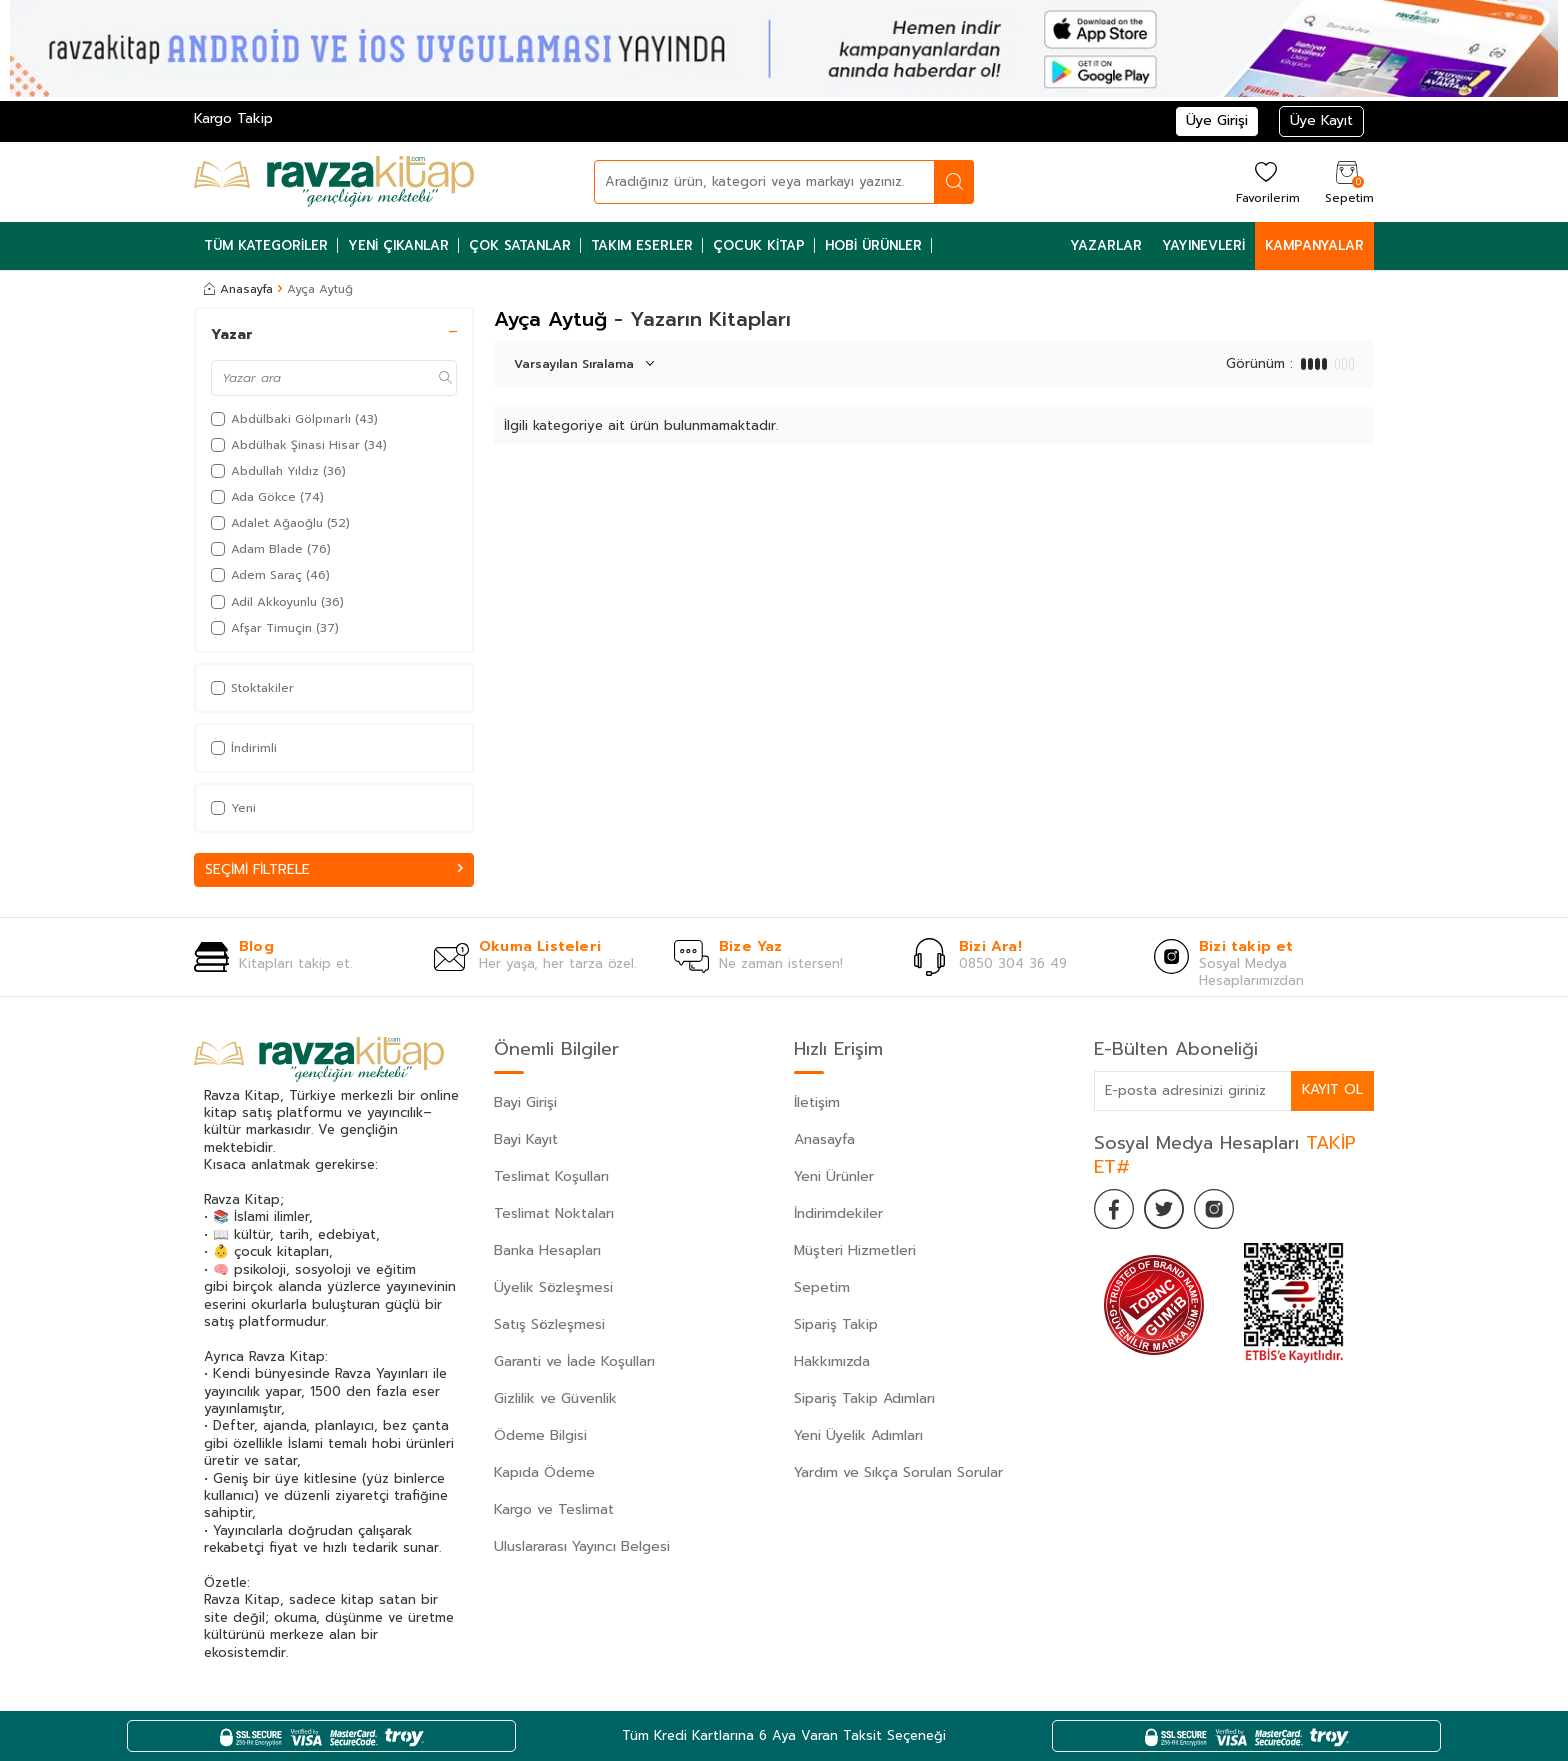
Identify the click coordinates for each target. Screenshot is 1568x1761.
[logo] (334, 182)
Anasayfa (238, 289)
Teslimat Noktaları (554, 1213)
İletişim (817, 1102)
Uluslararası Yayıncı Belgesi (582, 1546)
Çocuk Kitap (759, 245)
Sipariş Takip (836, 1324)
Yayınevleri (1203, 245)
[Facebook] (1114, 1209)
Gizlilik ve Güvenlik (555, 1398)
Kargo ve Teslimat (554, 1509)
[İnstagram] (1214, 1209)
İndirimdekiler (838, 1213)
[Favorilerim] (1265, 181)
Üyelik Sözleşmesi (553, 1287)
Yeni (233, 808)
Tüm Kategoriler (266, 245)
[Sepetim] (1347, 181)
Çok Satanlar (520, 245)
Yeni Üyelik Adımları (858, 1435)
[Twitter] (1164, 1209)
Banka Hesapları (547, 1250)
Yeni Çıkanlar (398, 245)
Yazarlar (1106, 245)
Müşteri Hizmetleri (855, 1250)
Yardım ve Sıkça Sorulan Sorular (898, 1472)
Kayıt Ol (1332, 1090)
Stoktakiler (252, 688)
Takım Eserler (642, 245)
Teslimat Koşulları (551, 1176)
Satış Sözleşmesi (549, 1324)
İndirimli (244, 748)
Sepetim (822, 1287)
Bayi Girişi (525, 1102)
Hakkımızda (832, 1361)
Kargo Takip (233, 118)
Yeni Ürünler (834, 1176)
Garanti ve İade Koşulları (574, 1361)
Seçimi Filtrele (334, 869)
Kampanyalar (1314, 245)
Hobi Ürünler (873, 245)
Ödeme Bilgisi (540, 1435)
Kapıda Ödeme (544, 1472)
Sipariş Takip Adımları (864, 1398)
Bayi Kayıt (526, 1139)
